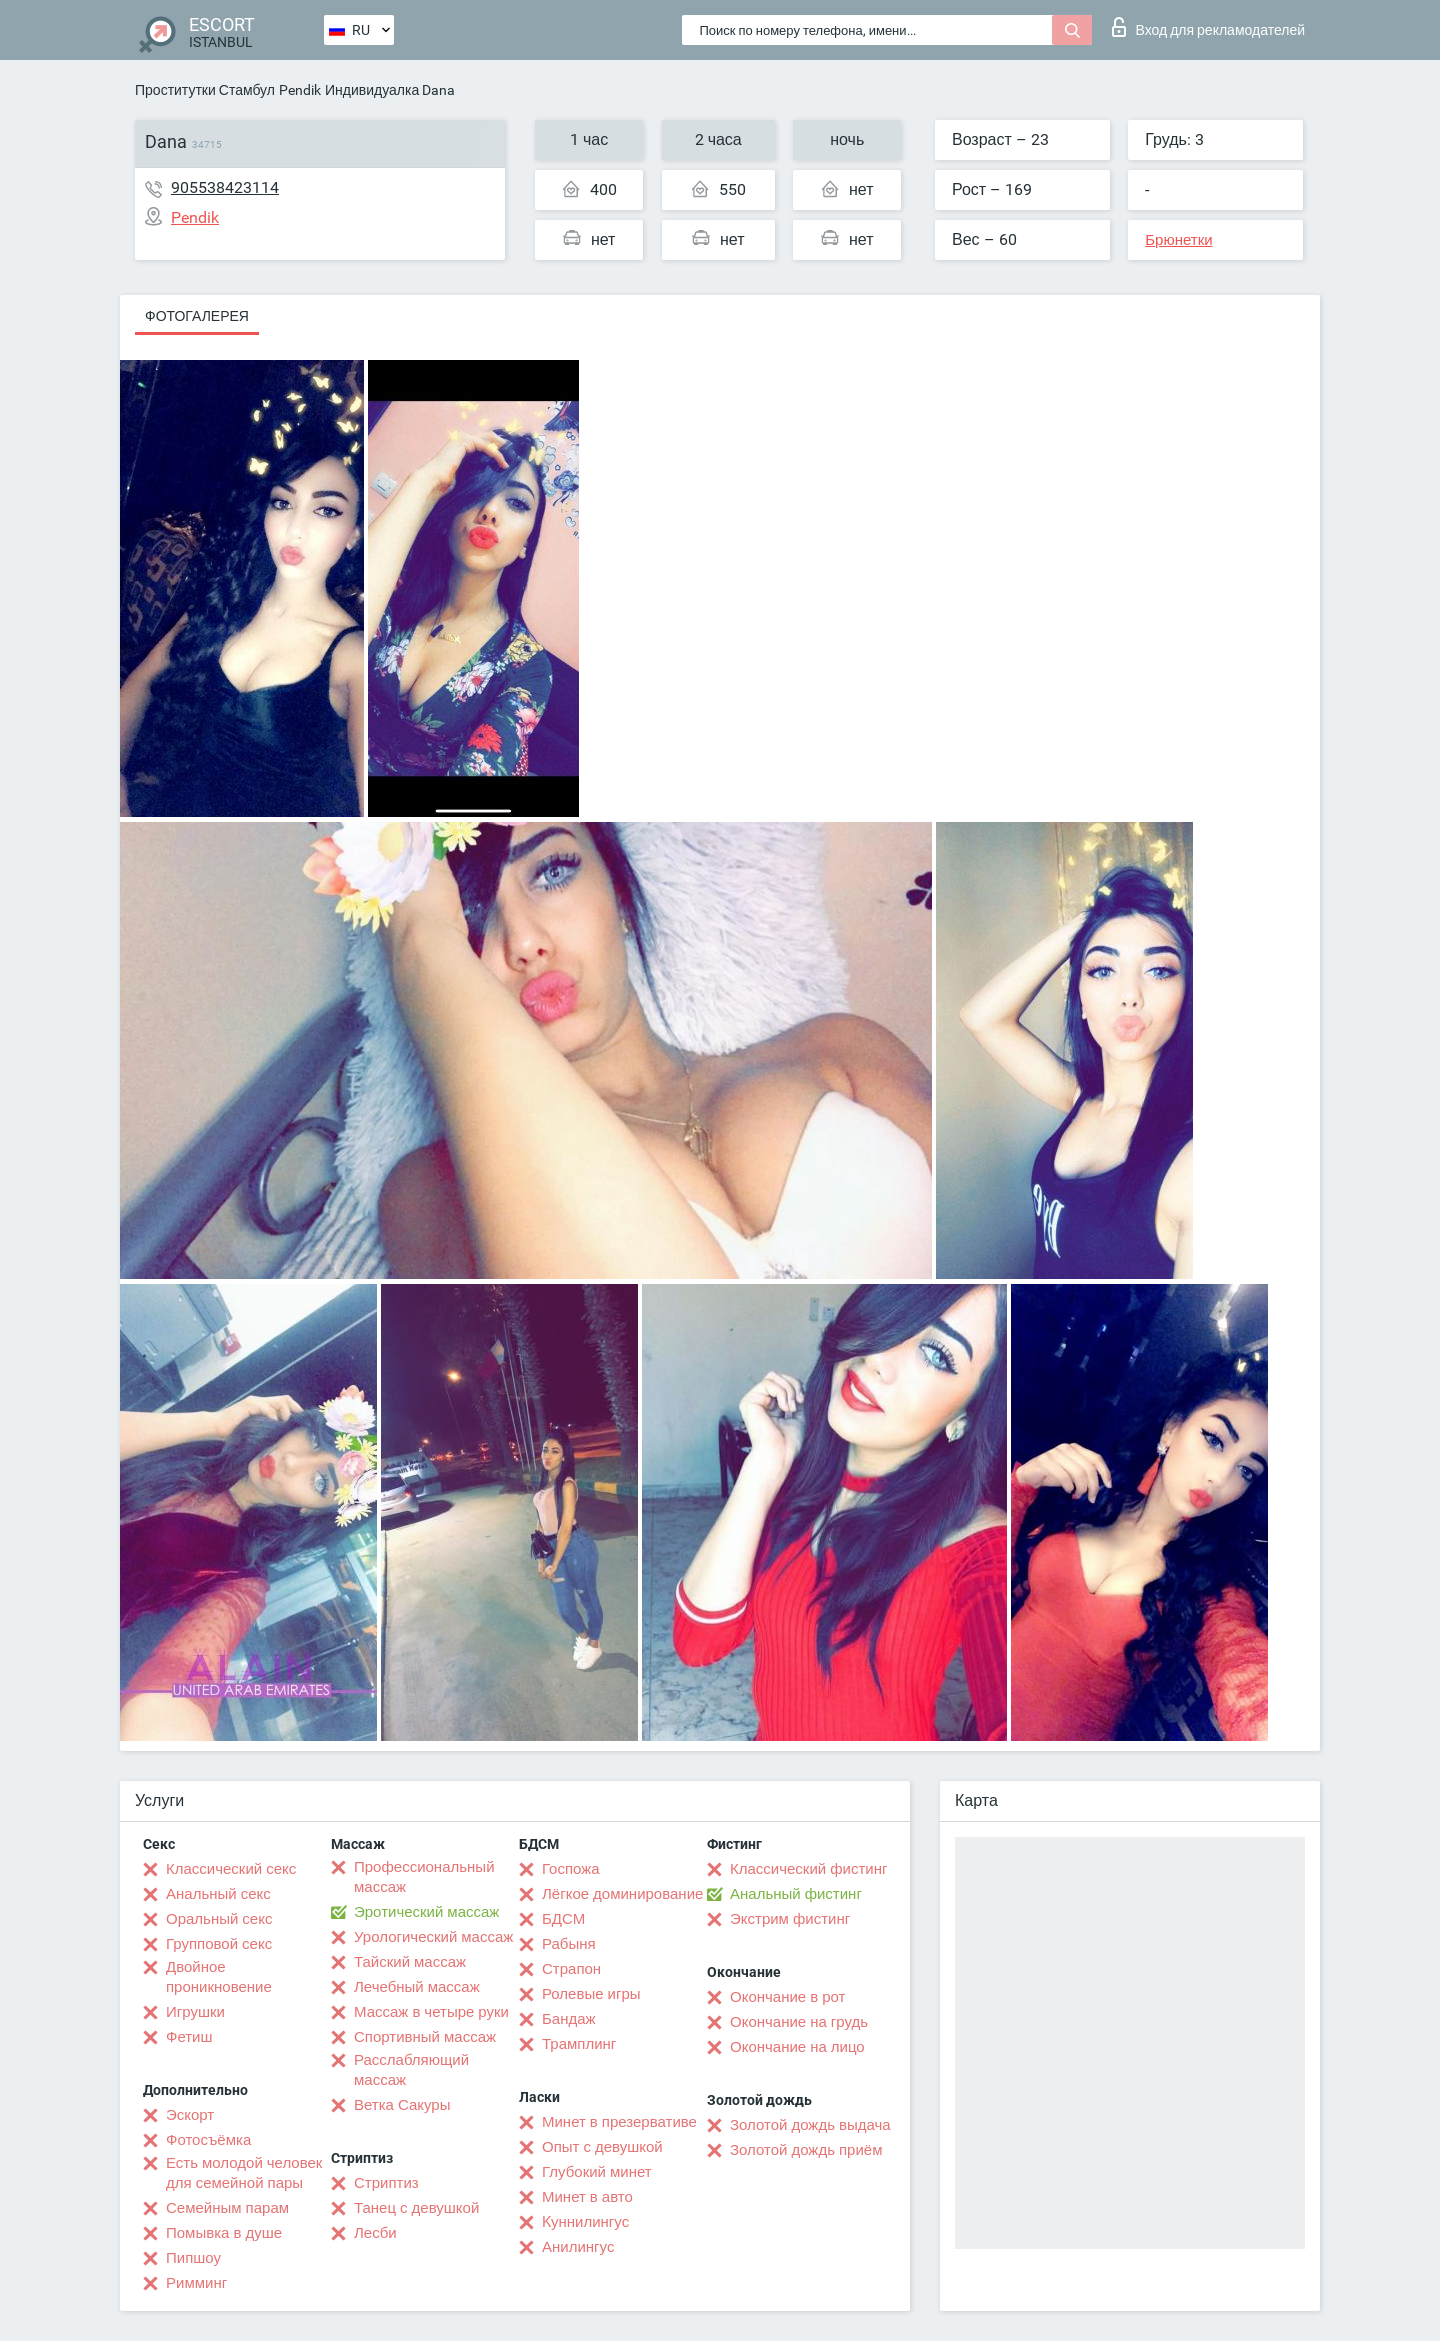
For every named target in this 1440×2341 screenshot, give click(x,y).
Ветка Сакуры (402, 2105)
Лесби (375, 2233)
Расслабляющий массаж (411, 2070)
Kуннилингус (585, 2222)
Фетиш (189, 2037)
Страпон (571, 1969)
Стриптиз (386, 2183)
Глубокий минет (597, 2172)
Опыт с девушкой (602, 2147)
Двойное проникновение (219, 1977)
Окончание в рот (787, 1997)
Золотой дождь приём (806, 2150)
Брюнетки (1178, 240)
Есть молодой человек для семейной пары (244, 2173)
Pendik (300, 90)
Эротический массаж (426, 1912)
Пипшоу (193, 2258)
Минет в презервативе (619, 2122)
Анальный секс (218, 1894)
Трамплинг (579, 2044)
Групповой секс (219, 1944)
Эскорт (190, 2115)
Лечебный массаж (417, 1987)
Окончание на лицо (797, 2047)
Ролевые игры (591, 1994)
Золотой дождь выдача (810, 2125)
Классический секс (231, 1869)
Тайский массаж (410, 1962)
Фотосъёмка (208, 2140)
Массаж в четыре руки (431, 2012)
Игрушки (195, 2012)
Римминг (196, 2283)
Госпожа (571, 1869)
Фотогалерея (197, 316)
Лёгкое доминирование (622, 1894)
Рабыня (569, 1944)
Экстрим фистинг (790, 1919)
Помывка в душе (224, 2233)
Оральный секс (219, 1919)
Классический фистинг (808, 1869)
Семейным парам (227, 2208)
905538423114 (225, 187)
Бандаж (569, 2019)
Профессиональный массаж (424, 1877)
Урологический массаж (433, 1937)
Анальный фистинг (796, 1894)
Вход (1208, 27)
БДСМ (563, 1919)
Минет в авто (587, 2197)
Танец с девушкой (416, 2208)
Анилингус (578, 2247)
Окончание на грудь (799, 2022)
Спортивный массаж (425, 2037)
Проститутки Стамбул (205, 90)
